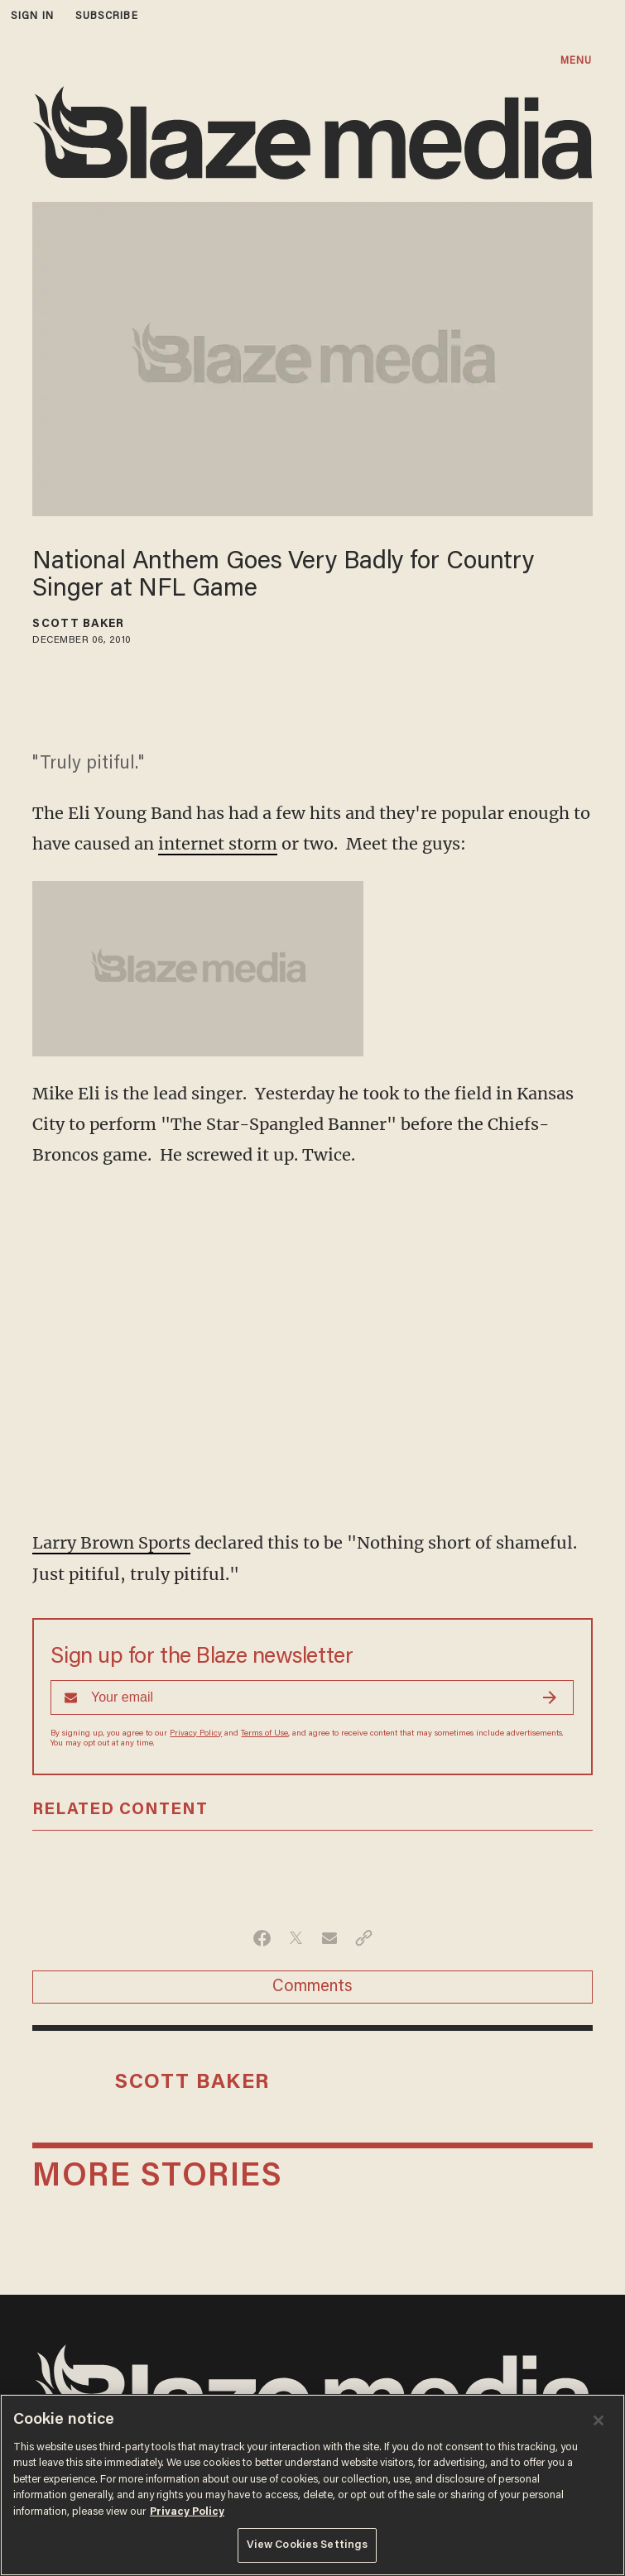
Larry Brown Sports (111, 1542)
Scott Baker (78, 624)
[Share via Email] (330, 1938)
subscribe (106, 16)
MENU (576, 60)
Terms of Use (264, 1734)
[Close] (598, 2420)
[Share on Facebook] (262, 1938)
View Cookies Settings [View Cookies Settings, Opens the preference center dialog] (307, 2545)
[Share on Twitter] (296, 1938)
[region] (312, 2485)
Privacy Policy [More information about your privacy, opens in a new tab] (187, 2512)
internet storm (217, 843)
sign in (32, 16)
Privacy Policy (196, 1734)
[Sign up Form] (312, 1697)
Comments (312, 1987)
